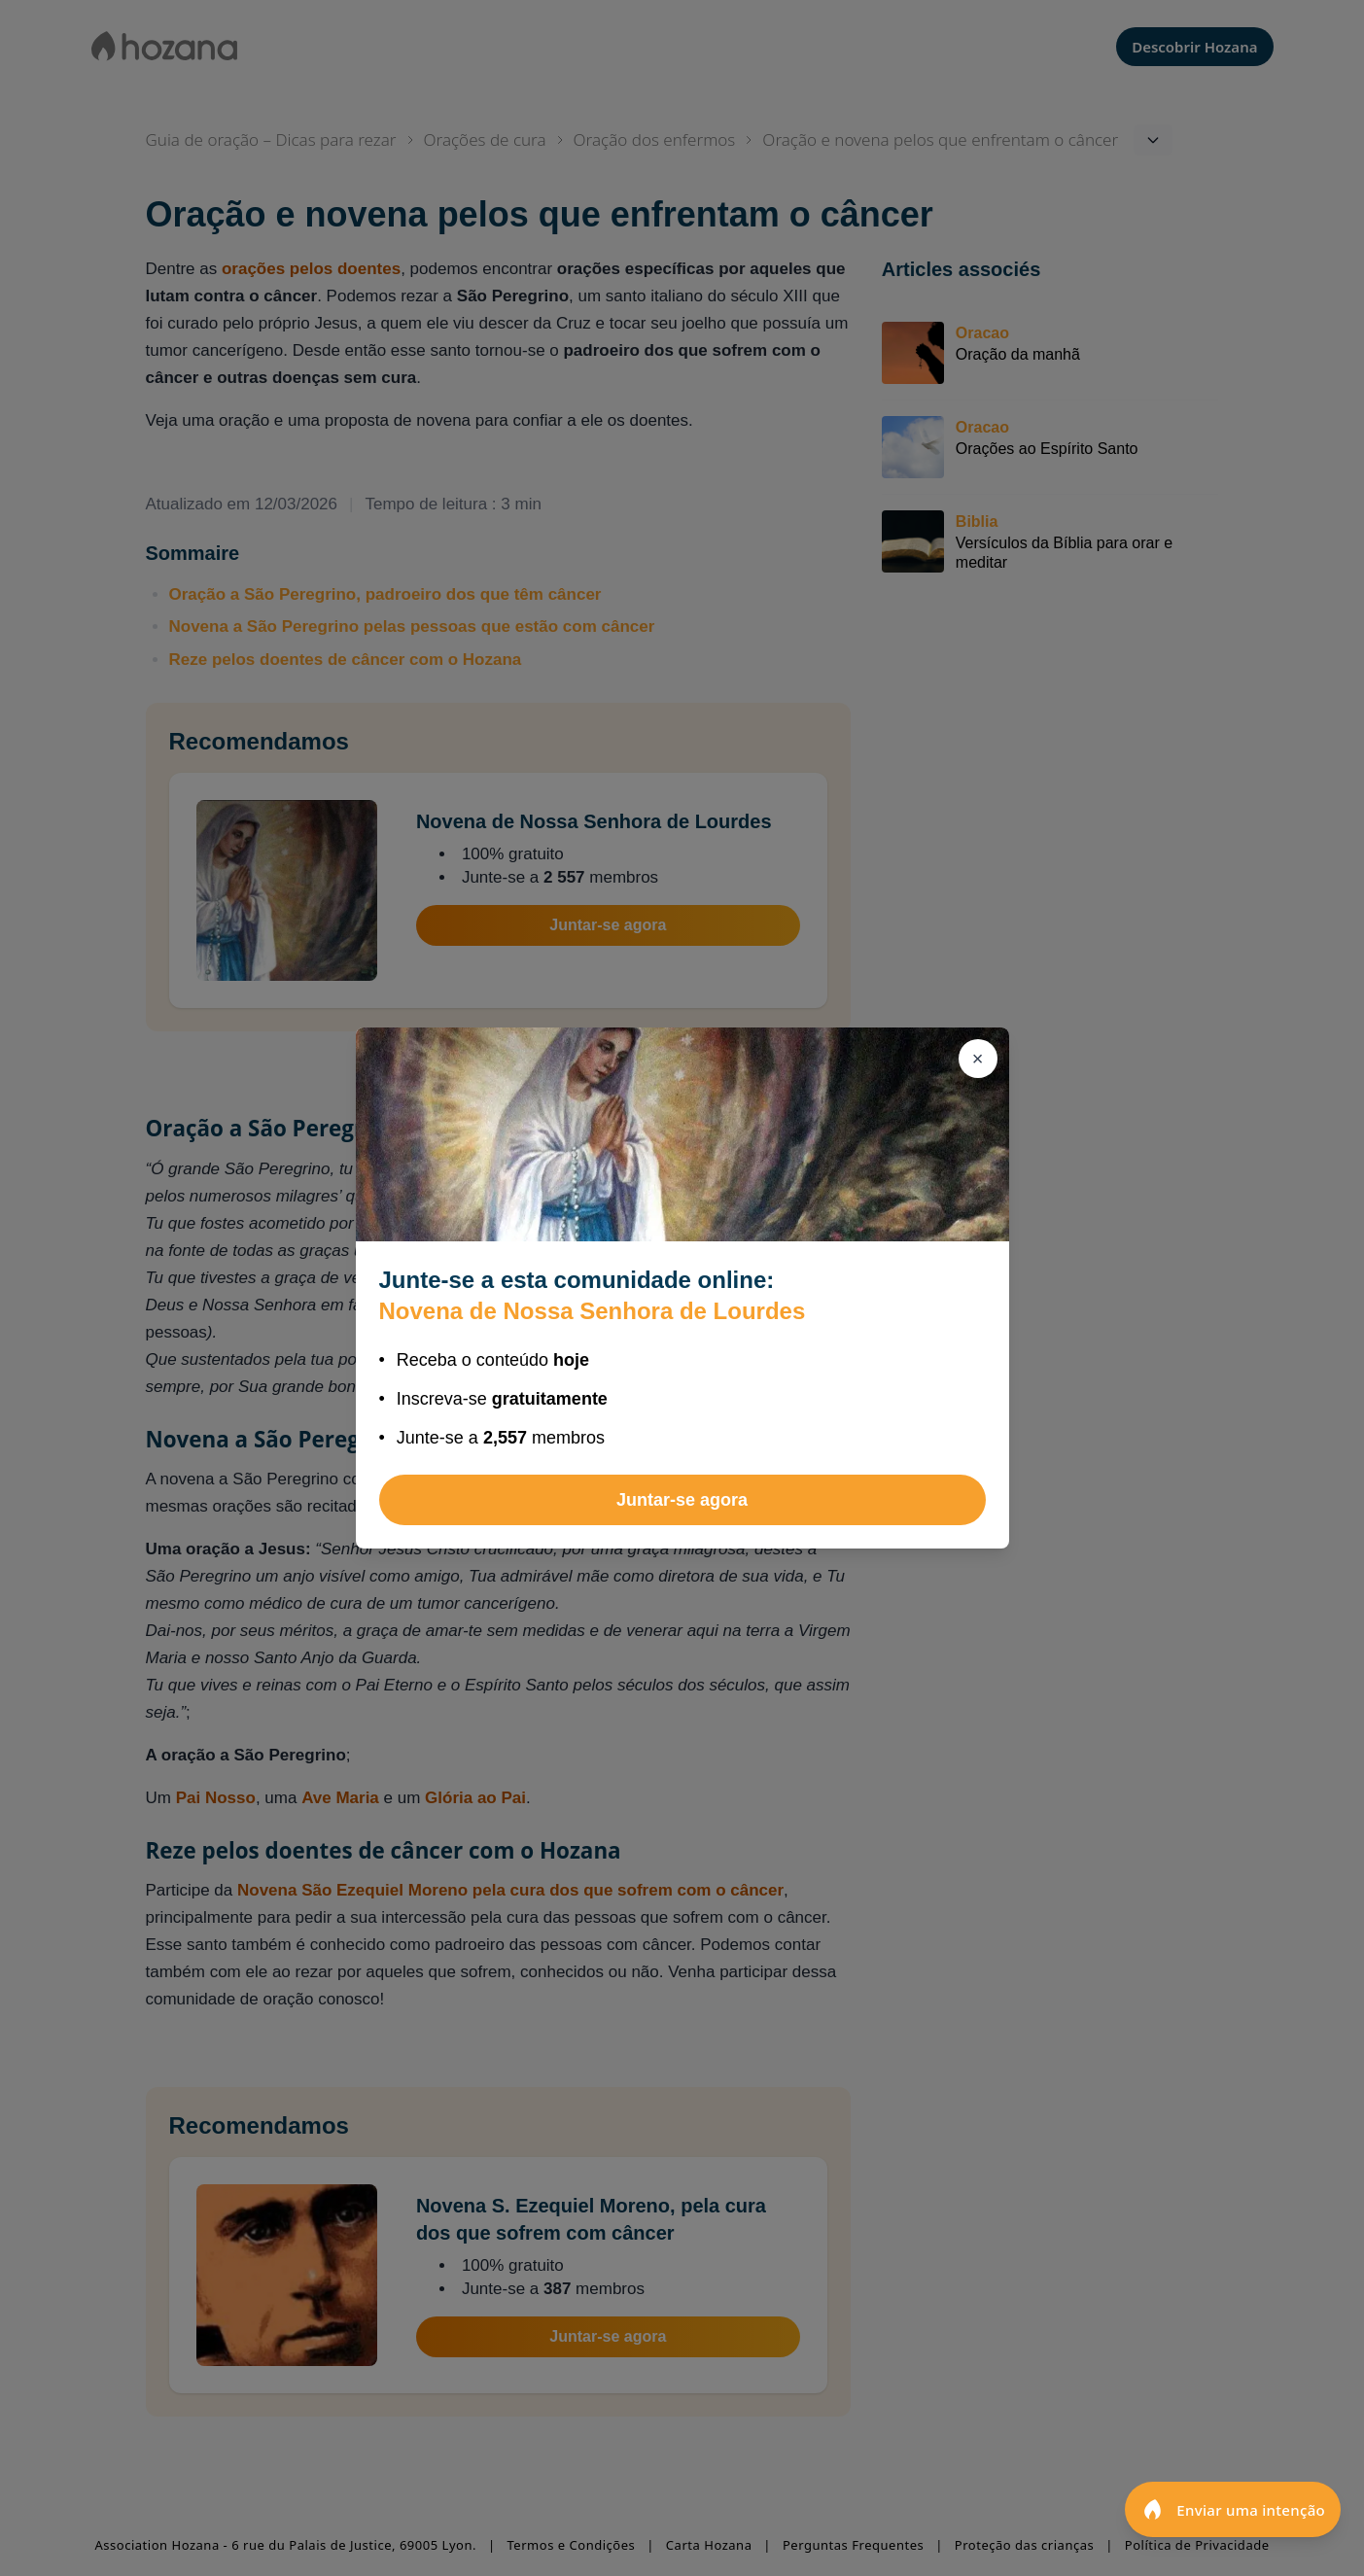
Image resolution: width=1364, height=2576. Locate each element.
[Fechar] (978, 1058)
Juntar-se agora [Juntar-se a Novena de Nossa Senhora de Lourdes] (682, 1500)
